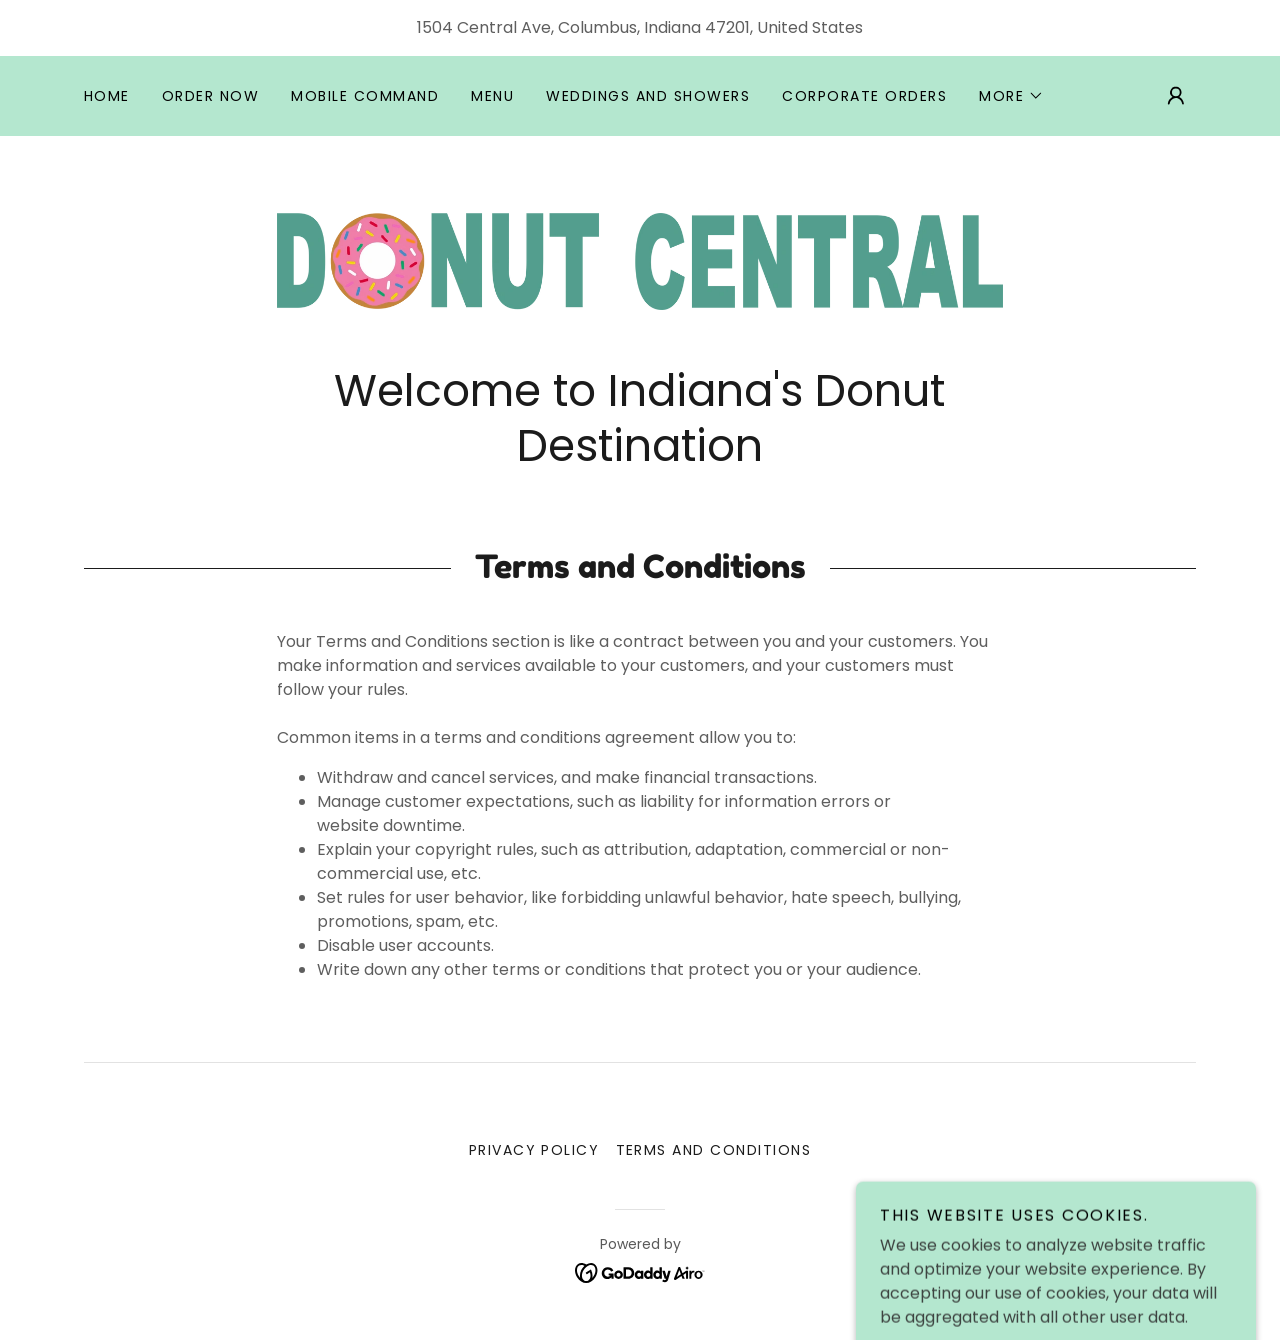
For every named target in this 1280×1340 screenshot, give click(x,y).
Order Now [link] (210, 96)
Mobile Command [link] (365, 96)
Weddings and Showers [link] (648, 96)
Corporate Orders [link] (864, 96)
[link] (639, 260)
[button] (1011, 96)
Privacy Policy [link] (534, 1150)
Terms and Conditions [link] (714, 1150)
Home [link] (107, 96)
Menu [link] (492, 96)
